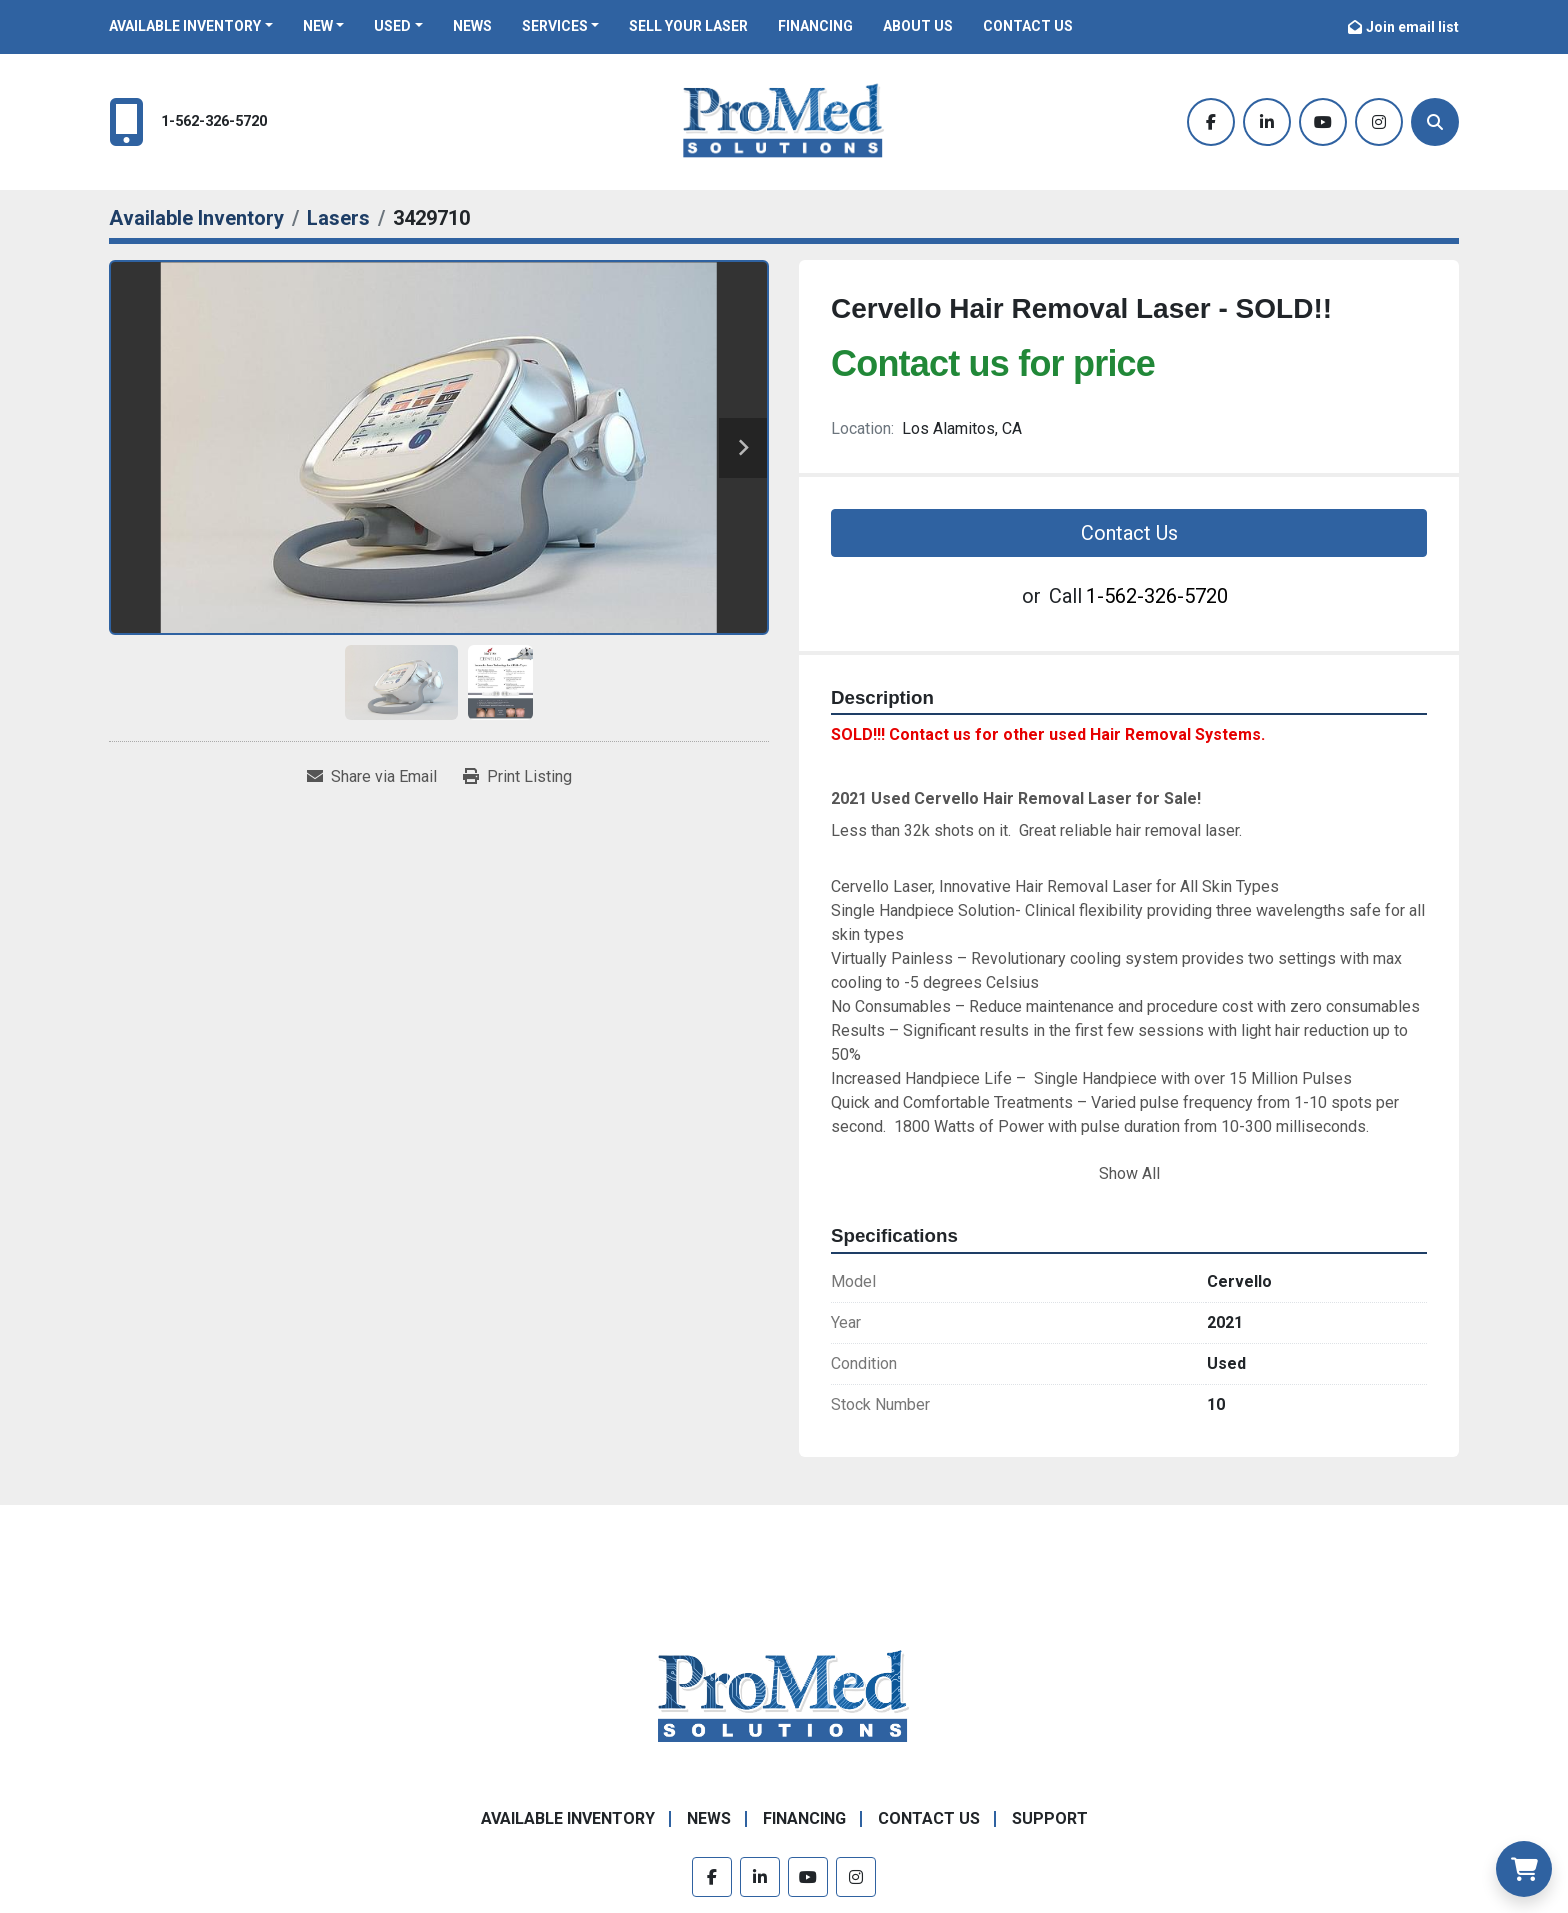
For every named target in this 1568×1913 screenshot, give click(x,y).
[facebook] (1211, 122)
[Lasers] (338, 218)
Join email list (1412, 27)
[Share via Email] (372, 777)
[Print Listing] (517, 777)
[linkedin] (1267, 122)
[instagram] (1379, 122)
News (472, 26)
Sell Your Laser (688, 26)
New (318, 26)
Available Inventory (185, 26)
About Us (918, 26)
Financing (815, 26)
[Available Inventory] (196, 218)
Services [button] (555, 26)
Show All (1129, 1173)
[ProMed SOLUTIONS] (783, 1696)
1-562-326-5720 (214, 121)
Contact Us (1028, 26)
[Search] (1435, 122)
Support (1050, 1818)
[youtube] (1323, 122)
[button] (191, 26)
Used (392, 26)
